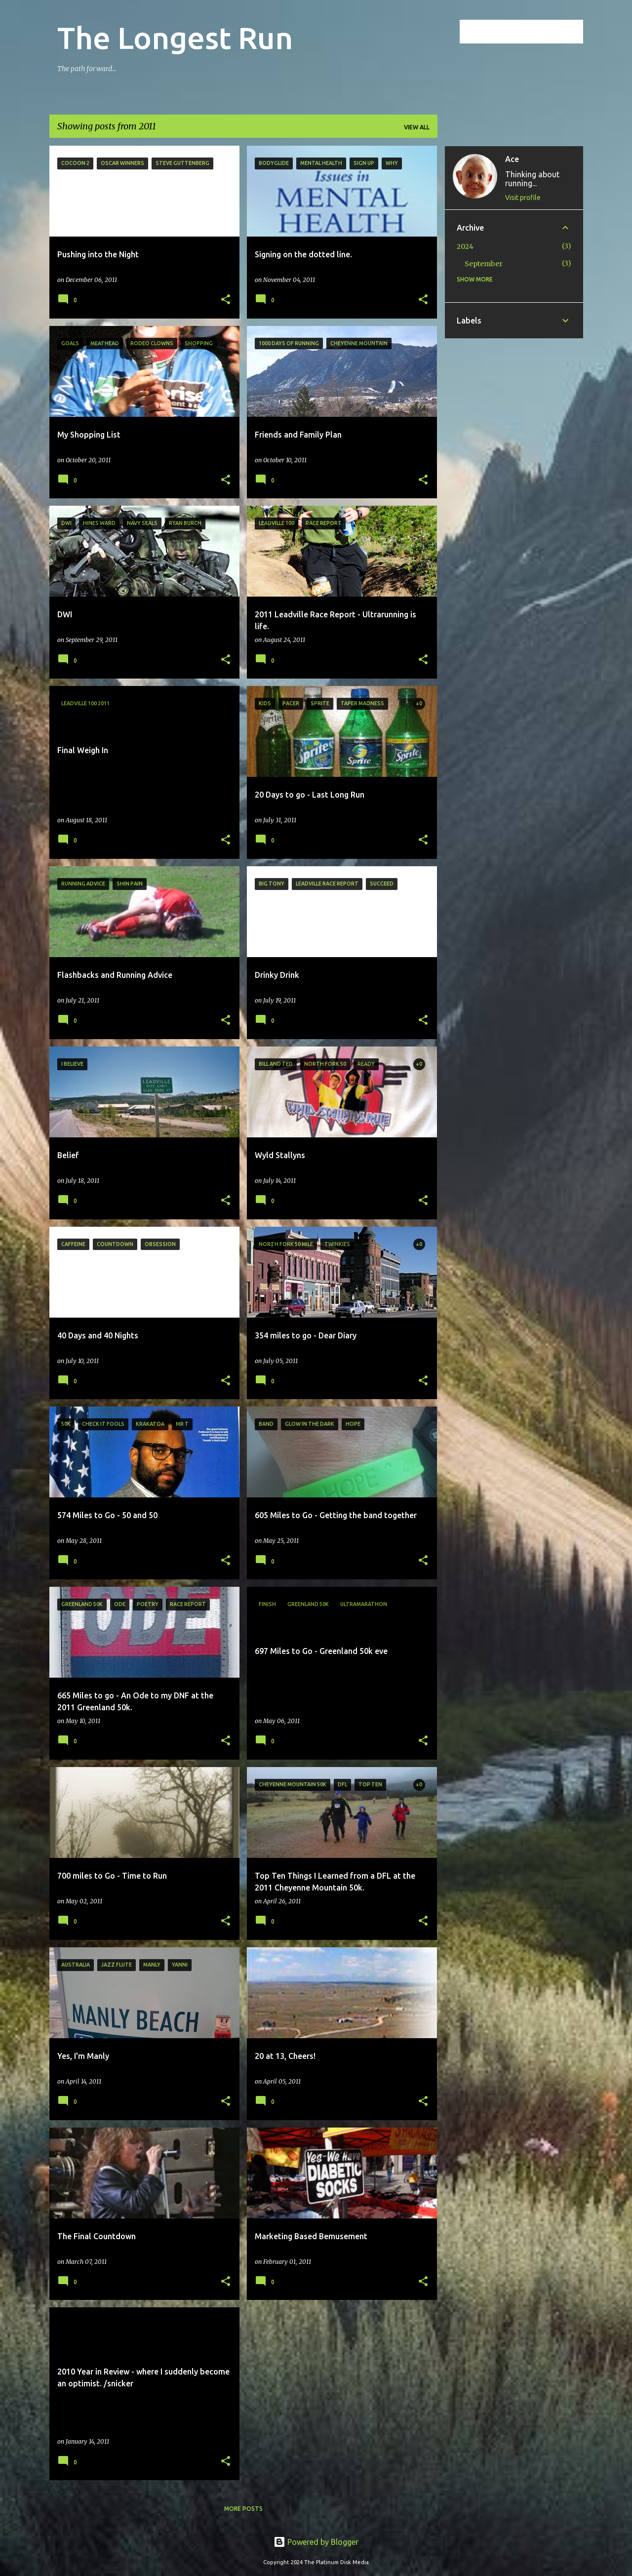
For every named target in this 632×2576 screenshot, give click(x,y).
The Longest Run (175, 37)
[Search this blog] (531, 31)
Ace (512, 159)
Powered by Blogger (316, 2541)
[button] (226, 300)
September (484, 263)
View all (417, 127)
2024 (465, 246)
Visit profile (523, 197)
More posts (243, 2508)
